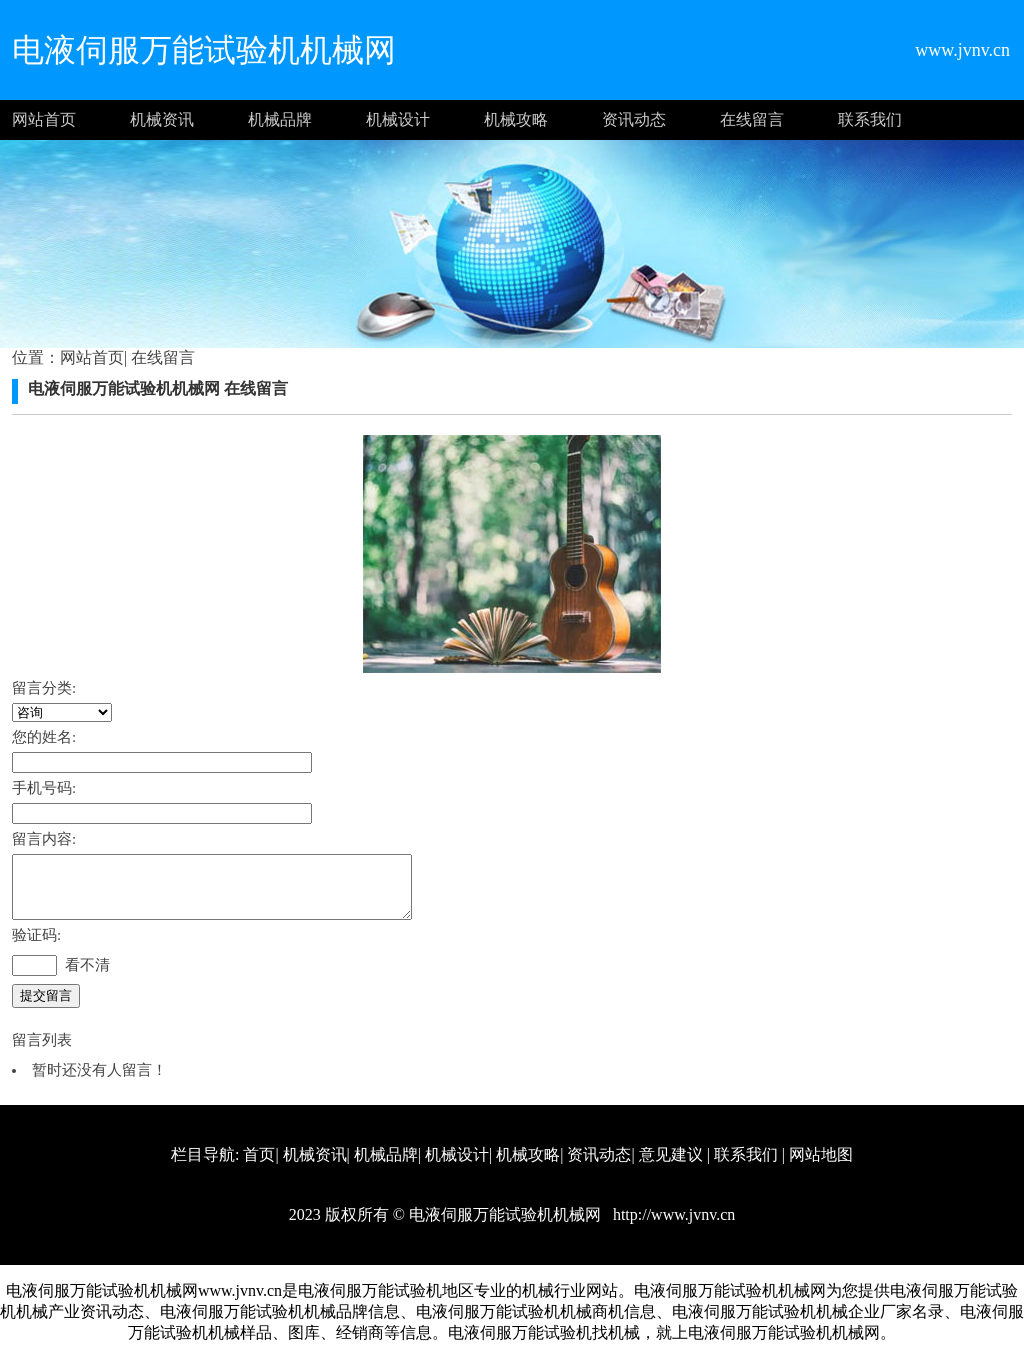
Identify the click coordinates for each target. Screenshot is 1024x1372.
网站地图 (821, 1166)
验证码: (36, 947)
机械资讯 (162, 119)
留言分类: (44, 688)
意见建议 (671, 1166)
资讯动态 (634, 119)
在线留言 (752, 119)
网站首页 (44, 119)
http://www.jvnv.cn (672, 1226)
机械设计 (398, 119)
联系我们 (870, 119)
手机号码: (44, 788)
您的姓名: (44, 737)
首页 (259, 1166)
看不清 (87, 977)
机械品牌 (280, 119)
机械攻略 (516, 119)
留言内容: (44, 839)
